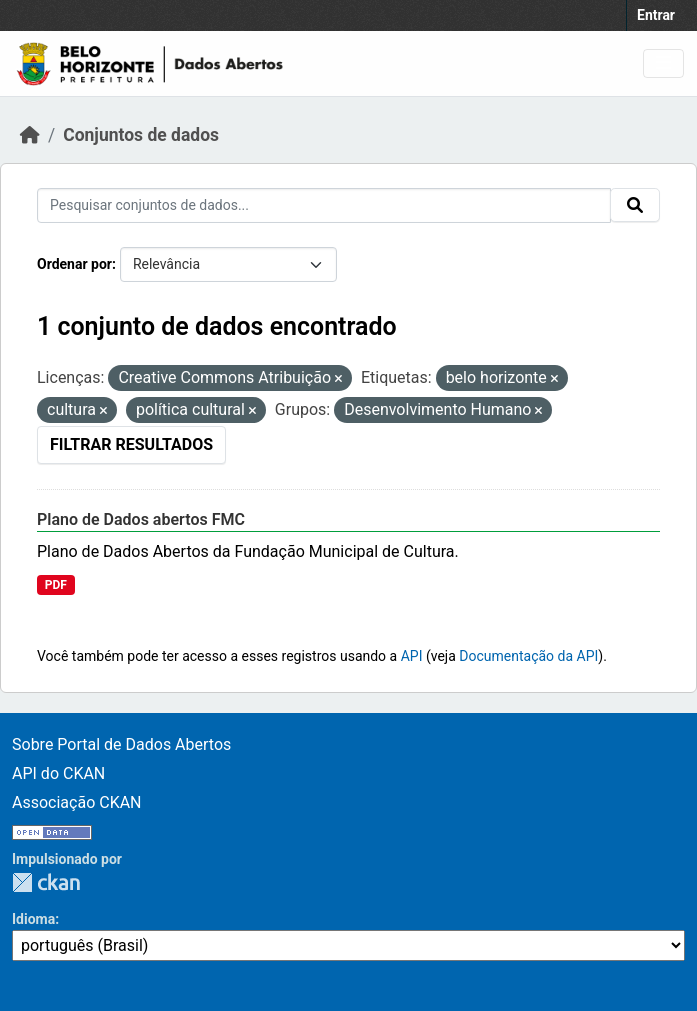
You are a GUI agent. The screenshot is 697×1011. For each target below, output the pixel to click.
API (412, 656)
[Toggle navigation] (663, 63)
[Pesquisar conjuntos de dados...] (324, 205)
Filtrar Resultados (131, 444)
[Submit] (635, 205)
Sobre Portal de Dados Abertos (121, 744)
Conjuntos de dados (141, 135)
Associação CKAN (77, 802)
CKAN (46, 882)
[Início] (30, 135)
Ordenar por (74, 264)
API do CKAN (58, 773)
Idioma (33, 919)
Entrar (656, 15)
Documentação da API (528, 656)
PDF (56, 585)
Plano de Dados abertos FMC (141, 519)
